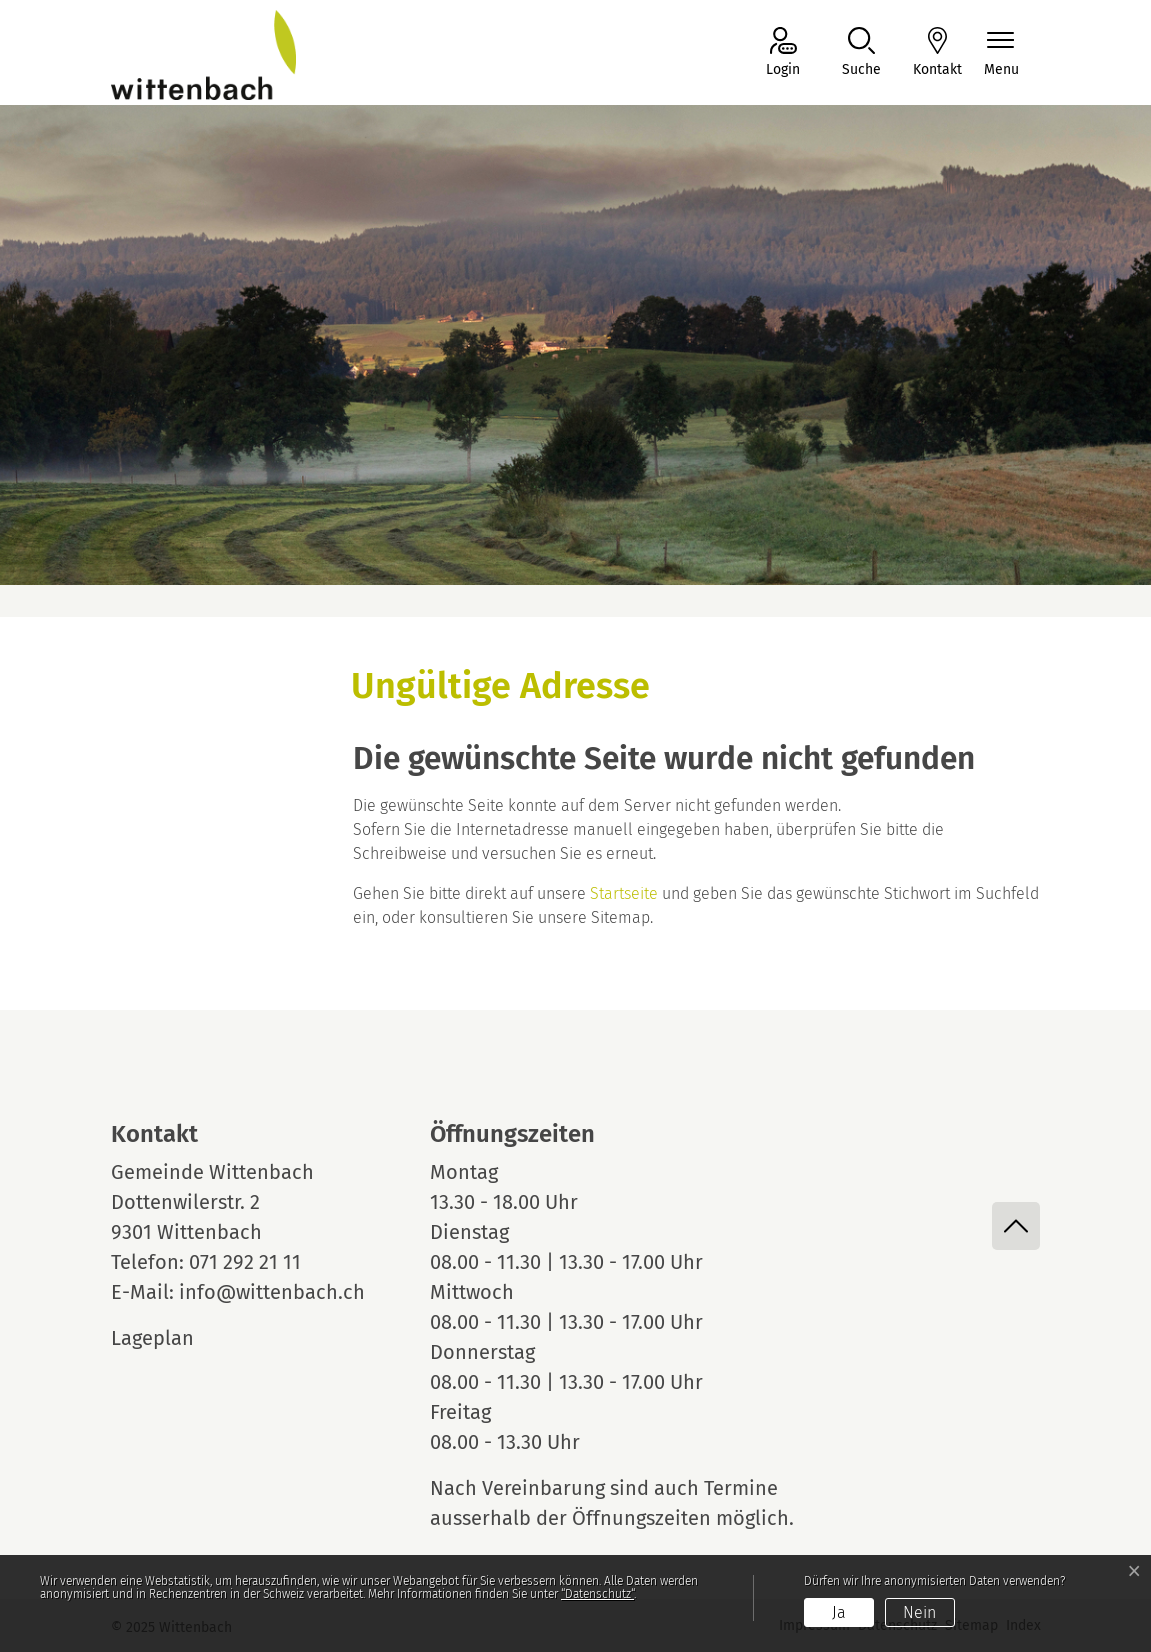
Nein (919, 1612)
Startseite (624, 893)
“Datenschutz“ (597, 1594)
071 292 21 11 (245, 1262)
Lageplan (171, 1338)
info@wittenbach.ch (272, 1292)
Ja (839, 1612)
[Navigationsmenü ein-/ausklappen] (1001, 53)
